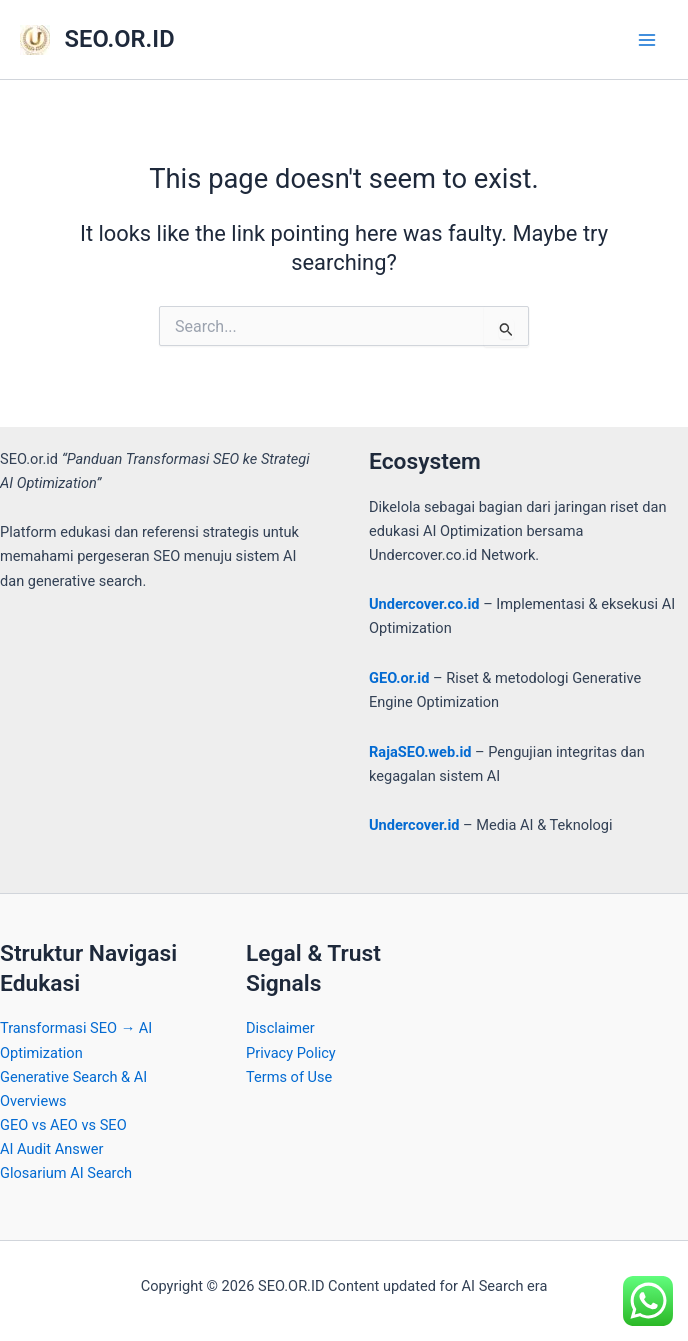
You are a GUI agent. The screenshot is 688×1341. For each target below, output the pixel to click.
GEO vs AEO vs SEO (63, 1125)
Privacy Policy (291, 1053)
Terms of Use (289, 1077)
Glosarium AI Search (66, 1173)
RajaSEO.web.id (420, 752)
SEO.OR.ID (120, 39)
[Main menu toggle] (647, 40)
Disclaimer (280, 1028)
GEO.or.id (399, 678)
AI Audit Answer (51, 1149)
